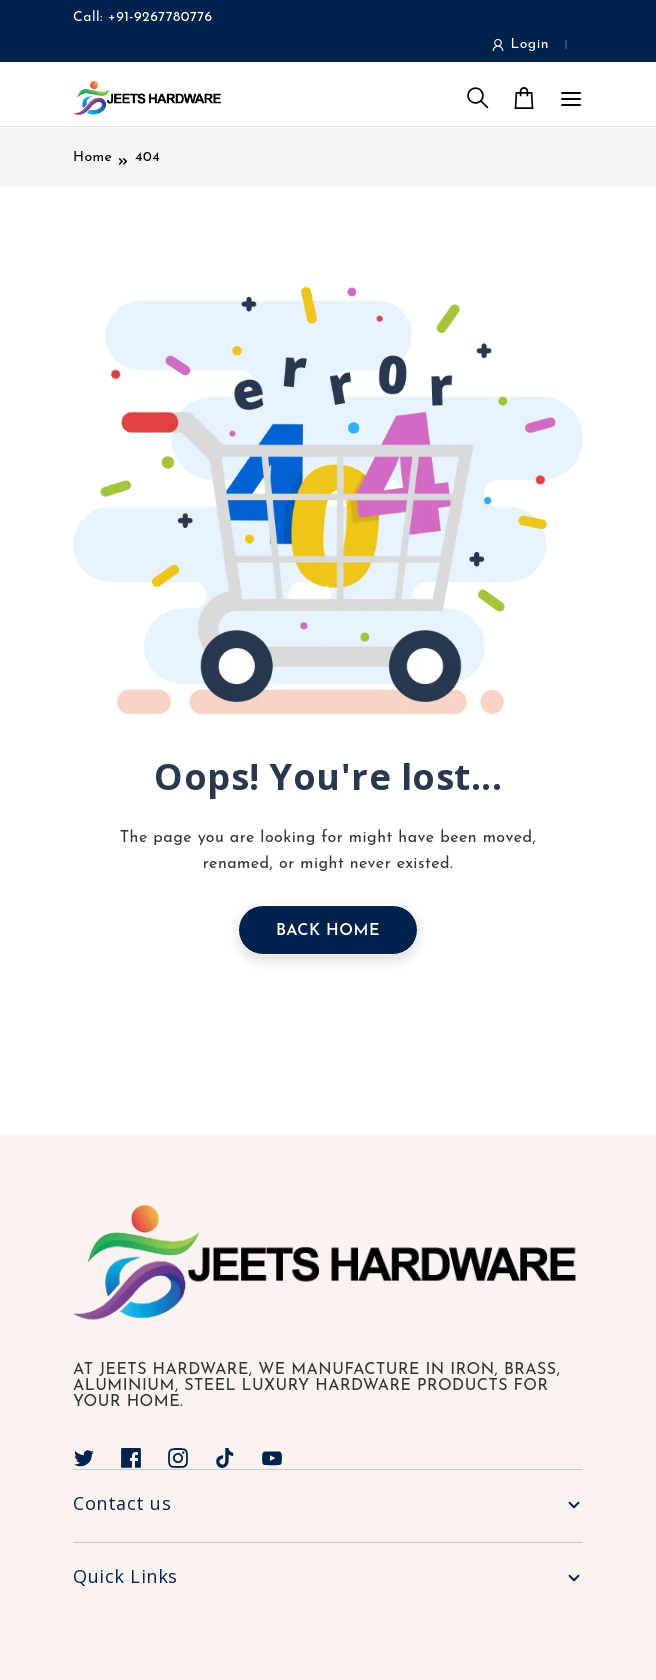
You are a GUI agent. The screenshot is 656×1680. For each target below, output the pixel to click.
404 (147, 157)
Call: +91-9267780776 (143, 17)
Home (92, 157)
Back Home (328, 931)
